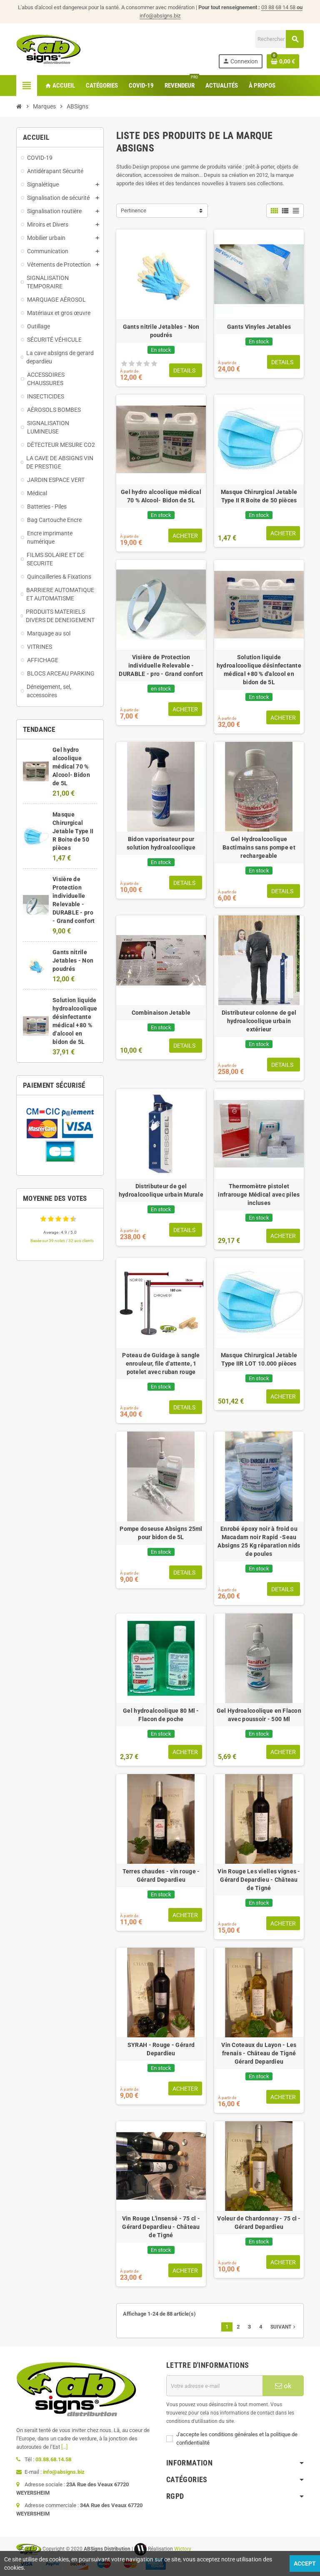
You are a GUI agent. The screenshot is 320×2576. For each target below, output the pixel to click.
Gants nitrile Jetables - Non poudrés (72, 960)
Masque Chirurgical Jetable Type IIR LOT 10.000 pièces (259, 1359)
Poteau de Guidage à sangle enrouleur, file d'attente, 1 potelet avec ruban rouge (161, 1363)
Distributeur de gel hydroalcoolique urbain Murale (161, 1190)
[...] (64, 2447)
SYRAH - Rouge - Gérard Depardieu (161, 2049)
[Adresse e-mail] (214, 2385)
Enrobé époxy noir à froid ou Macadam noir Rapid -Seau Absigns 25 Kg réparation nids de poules (259, 1541)
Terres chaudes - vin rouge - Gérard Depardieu (161, 1875)
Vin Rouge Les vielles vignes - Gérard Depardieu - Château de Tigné (259, 1879)
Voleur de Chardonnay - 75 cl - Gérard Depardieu (258, 2222)
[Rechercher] (279, 39)
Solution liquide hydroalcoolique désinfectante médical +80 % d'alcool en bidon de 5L (259, 670)
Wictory (182, 2549)
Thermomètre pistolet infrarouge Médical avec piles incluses (259, 1194)
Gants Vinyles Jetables (259, 326)
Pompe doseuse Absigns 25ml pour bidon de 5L (161, 1532)
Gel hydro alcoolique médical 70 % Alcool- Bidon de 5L (71, 766)
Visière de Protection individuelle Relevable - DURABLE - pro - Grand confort (161, 665)
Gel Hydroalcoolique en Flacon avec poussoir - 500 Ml (259, 1714)
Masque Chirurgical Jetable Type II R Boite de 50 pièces (72, 831)
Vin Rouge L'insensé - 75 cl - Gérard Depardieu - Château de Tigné (161, 2226)
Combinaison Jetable (161, 1012)
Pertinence (133, 210)
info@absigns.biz (160, 16)
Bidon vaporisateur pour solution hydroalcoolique (161, 843)
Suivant (283, 2327)
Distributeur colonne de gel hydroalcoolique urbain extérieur (259, 1021)
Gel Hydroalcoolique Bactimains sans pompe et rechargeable (258, 847)
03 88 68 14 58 (281, 7)
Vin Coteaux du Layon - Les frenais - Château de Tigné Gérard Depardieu (258, 2053)
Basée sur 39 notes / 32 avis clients (62, 1240)
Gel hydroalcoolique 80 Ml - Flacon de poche (161, 1714)
